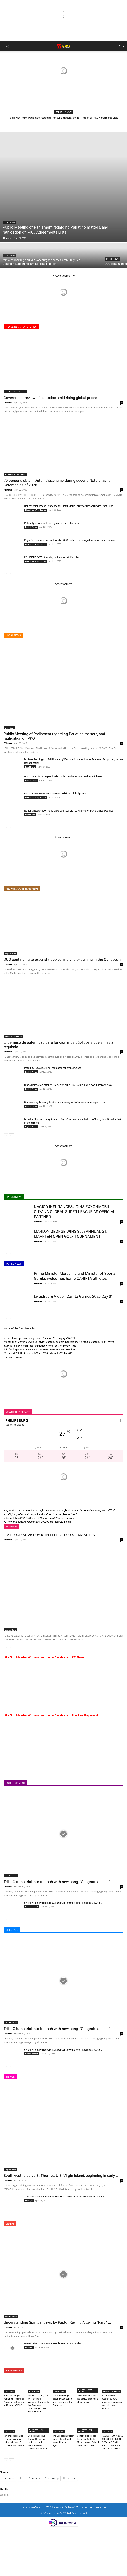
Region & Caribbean (13, 1036)
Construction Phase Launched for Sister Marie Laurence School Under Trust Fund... (69, 506)
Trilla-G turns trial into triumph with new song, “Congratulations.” (57, 1882)
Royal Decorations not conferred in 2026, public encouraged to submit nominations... (70, 540)
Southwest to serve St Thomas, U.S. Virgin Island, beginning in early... (61, 2175)
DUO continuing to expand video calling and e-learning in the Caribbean (63, 776)
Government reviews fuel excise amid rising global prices (50, 398)
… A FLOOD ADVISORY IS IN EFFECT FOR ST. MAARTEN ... (52, 1535)
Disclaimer (86, 2506)
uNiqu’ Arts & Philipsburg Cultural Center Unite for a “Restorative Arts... (63, 1902)
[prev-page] (6, 574)
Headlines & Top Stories (15, 391)
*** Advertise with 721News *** (62, 2506)
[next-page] (11, 574)
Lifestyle (29, 2200)
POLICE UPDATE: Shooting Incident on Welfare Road (52, 557)
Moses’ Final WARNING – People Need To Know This (52, 2343)
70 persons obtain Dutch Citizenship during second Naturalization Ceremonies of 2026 (37, 2442)
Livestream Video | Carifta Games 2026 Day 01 (73, 1296)
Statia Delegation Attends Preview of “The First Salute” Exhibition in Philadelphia (68, 1085)
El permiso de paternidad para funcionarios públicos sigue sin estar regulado (112, 2402)
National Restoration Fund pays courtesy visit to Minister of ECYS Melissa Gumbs (69, 810)
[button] (6, 46)
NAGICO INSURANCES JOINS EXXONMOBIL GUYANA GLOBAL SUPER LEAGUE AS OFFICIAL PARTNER (74, 1211)
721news (7, 238)
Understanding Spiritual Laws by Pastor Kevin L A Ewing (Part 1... (57, 2322)
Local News (9, 222)
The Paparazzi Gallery (31, 2506)
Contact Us (101, 2506)
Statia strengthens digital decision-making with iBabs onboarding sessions (65, 1102)
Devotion (29, 2347)
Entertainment (11, 1875)
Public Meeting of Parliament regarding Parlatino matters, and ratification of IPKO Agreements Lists (64, 117)
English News (112, 259)
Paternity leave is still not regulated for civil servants (52, 523)
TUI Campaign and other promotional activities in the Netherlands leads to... (65, 2196)
